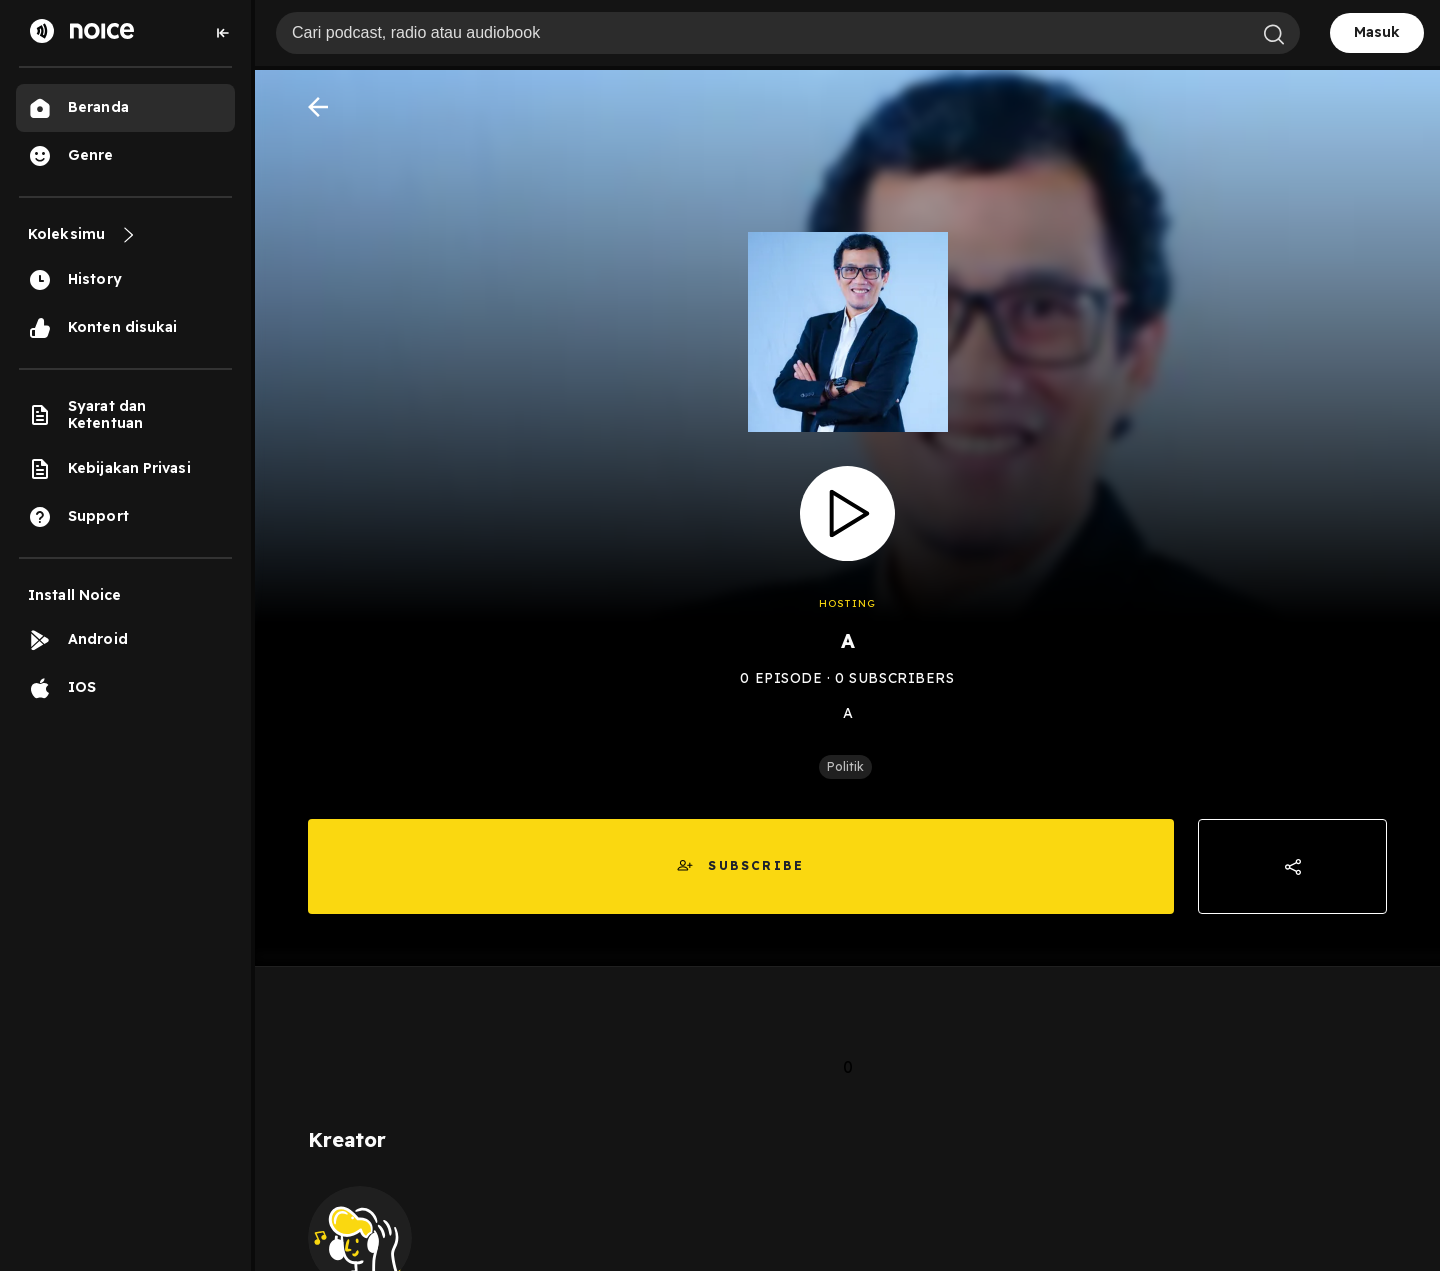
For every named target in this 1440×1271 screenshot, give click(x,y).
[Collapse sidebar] (223, 33)
